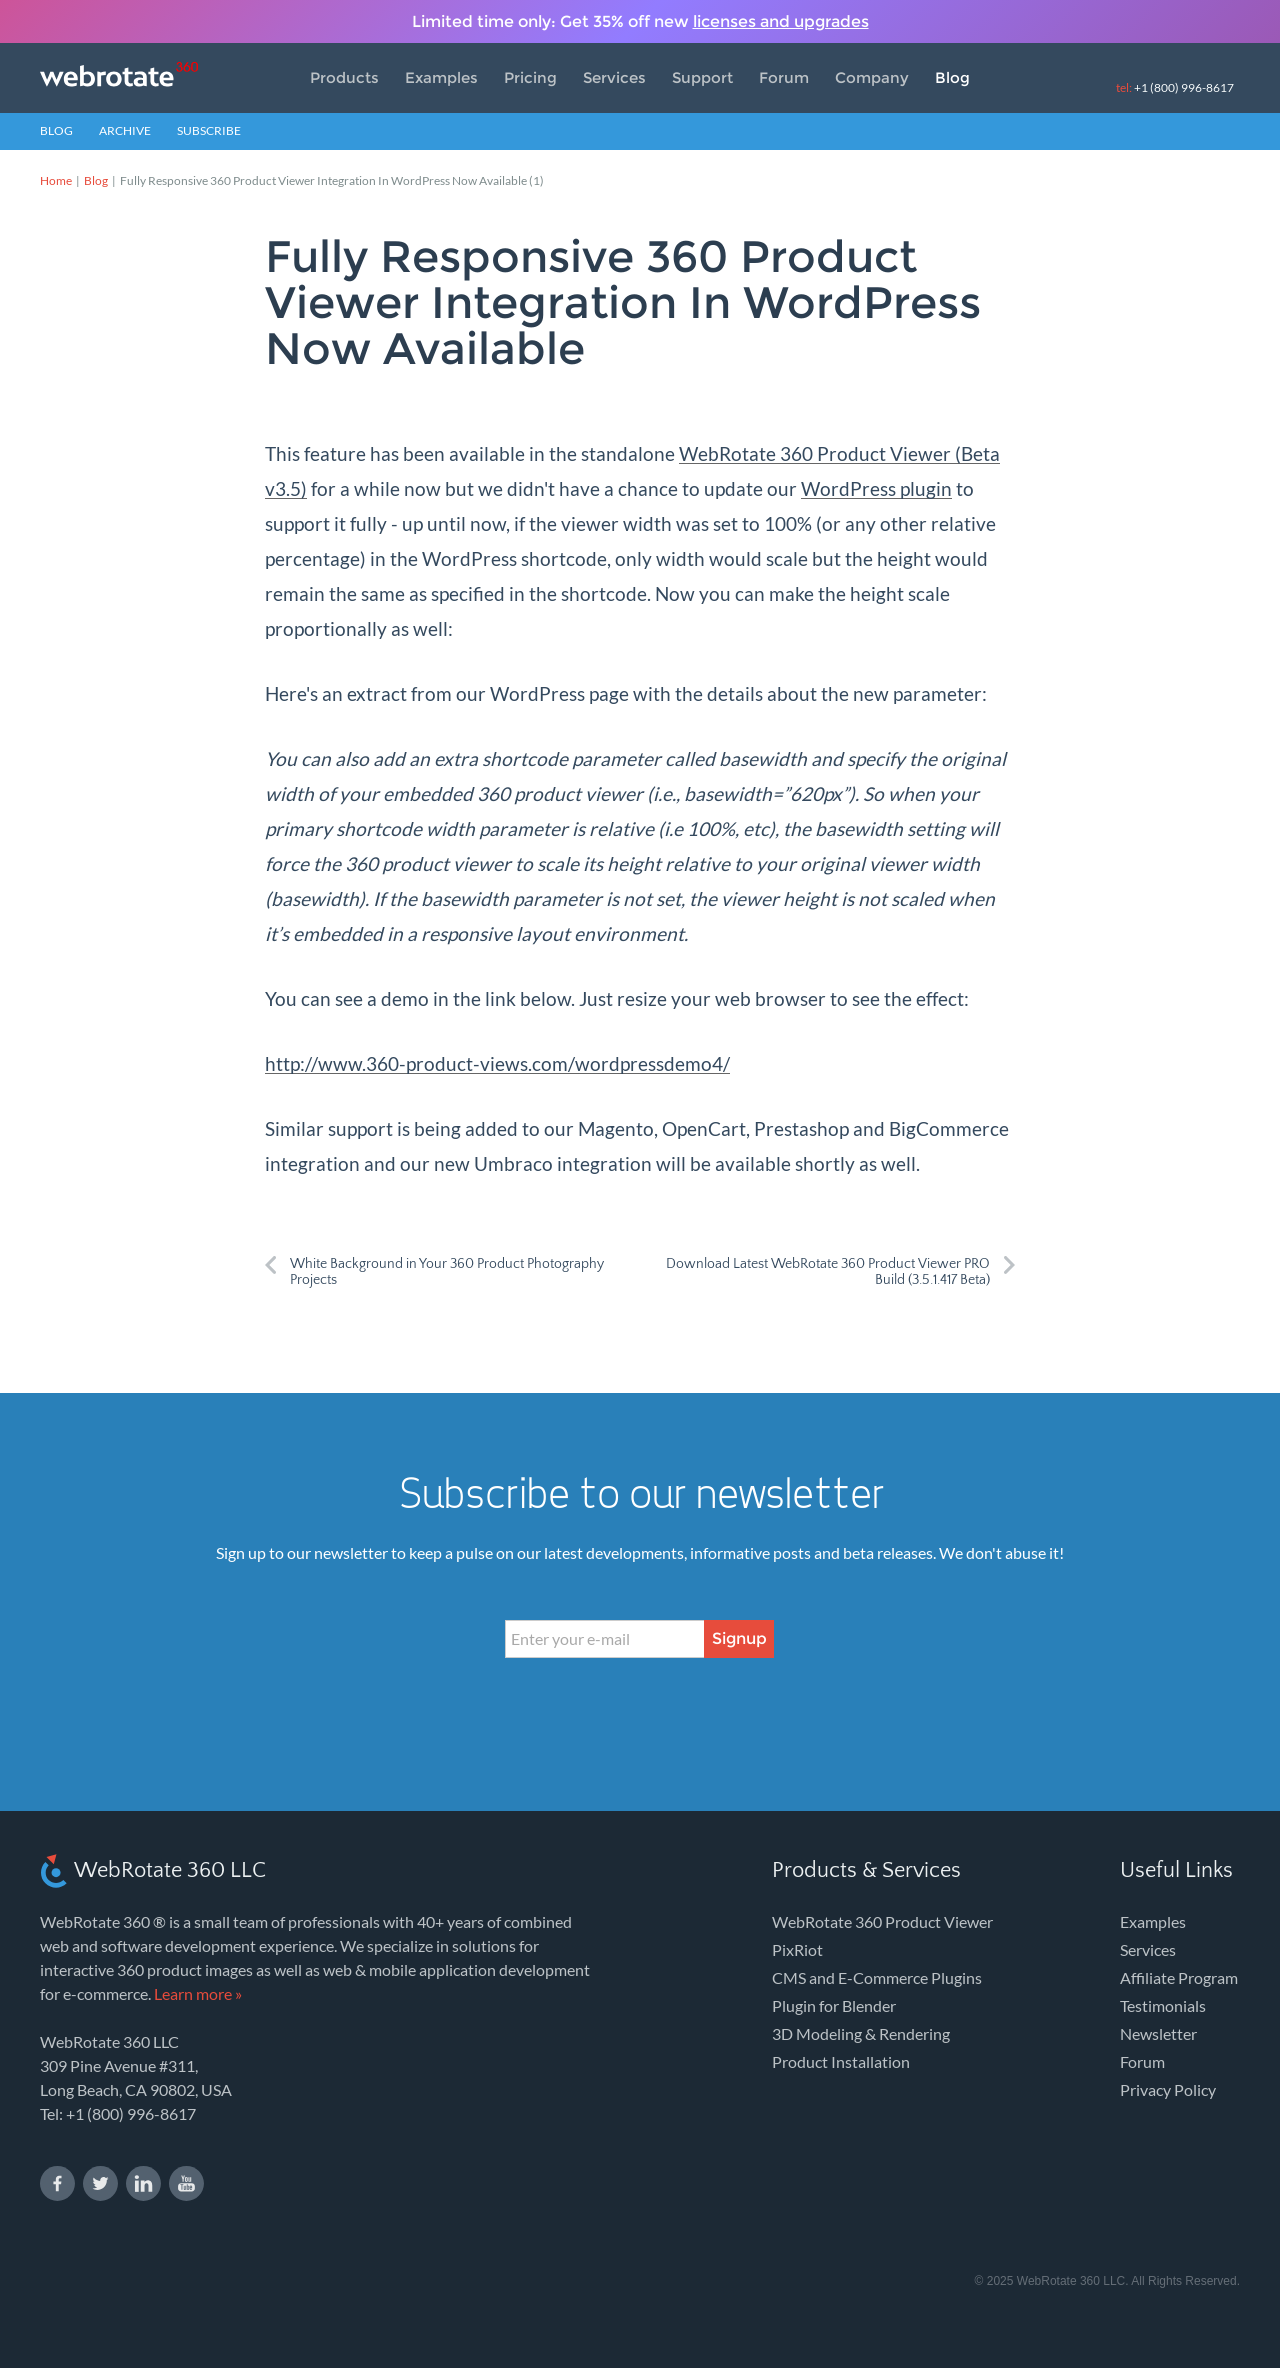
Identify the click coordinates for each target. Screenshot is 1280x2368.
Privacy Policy (1168, 2089)
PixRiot (797, 1949)
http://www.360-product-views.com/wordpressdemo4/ (497, 1063)
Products (344, 77)
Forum (784, 77)
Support (702, 77)
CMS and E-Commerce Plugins (877, 1977)
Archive (125, 130)
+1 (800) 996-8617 (1175, 87)
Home (56, 180)
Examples (441, 77)
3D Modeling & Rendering (861, 2033)
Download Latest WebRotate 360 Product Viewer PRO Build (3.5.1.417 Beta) (828, 1272)
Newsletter (1158, 2033)
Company (872, 77)
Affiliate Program (1179, 1977)
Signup (739, 1638)
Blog (952, 77)
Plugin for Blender (834, 2005)
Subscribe (209, 130)
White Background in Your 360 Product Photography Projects (447, 1272)
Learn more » (198, 1993)
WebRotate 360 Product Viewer (882, 1921)
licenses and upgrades (781, 21)
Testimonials (1163, 2005)
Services (614, 77)
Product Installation (841, 2061)
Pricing (530, 77)
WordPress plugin (876, 488)
